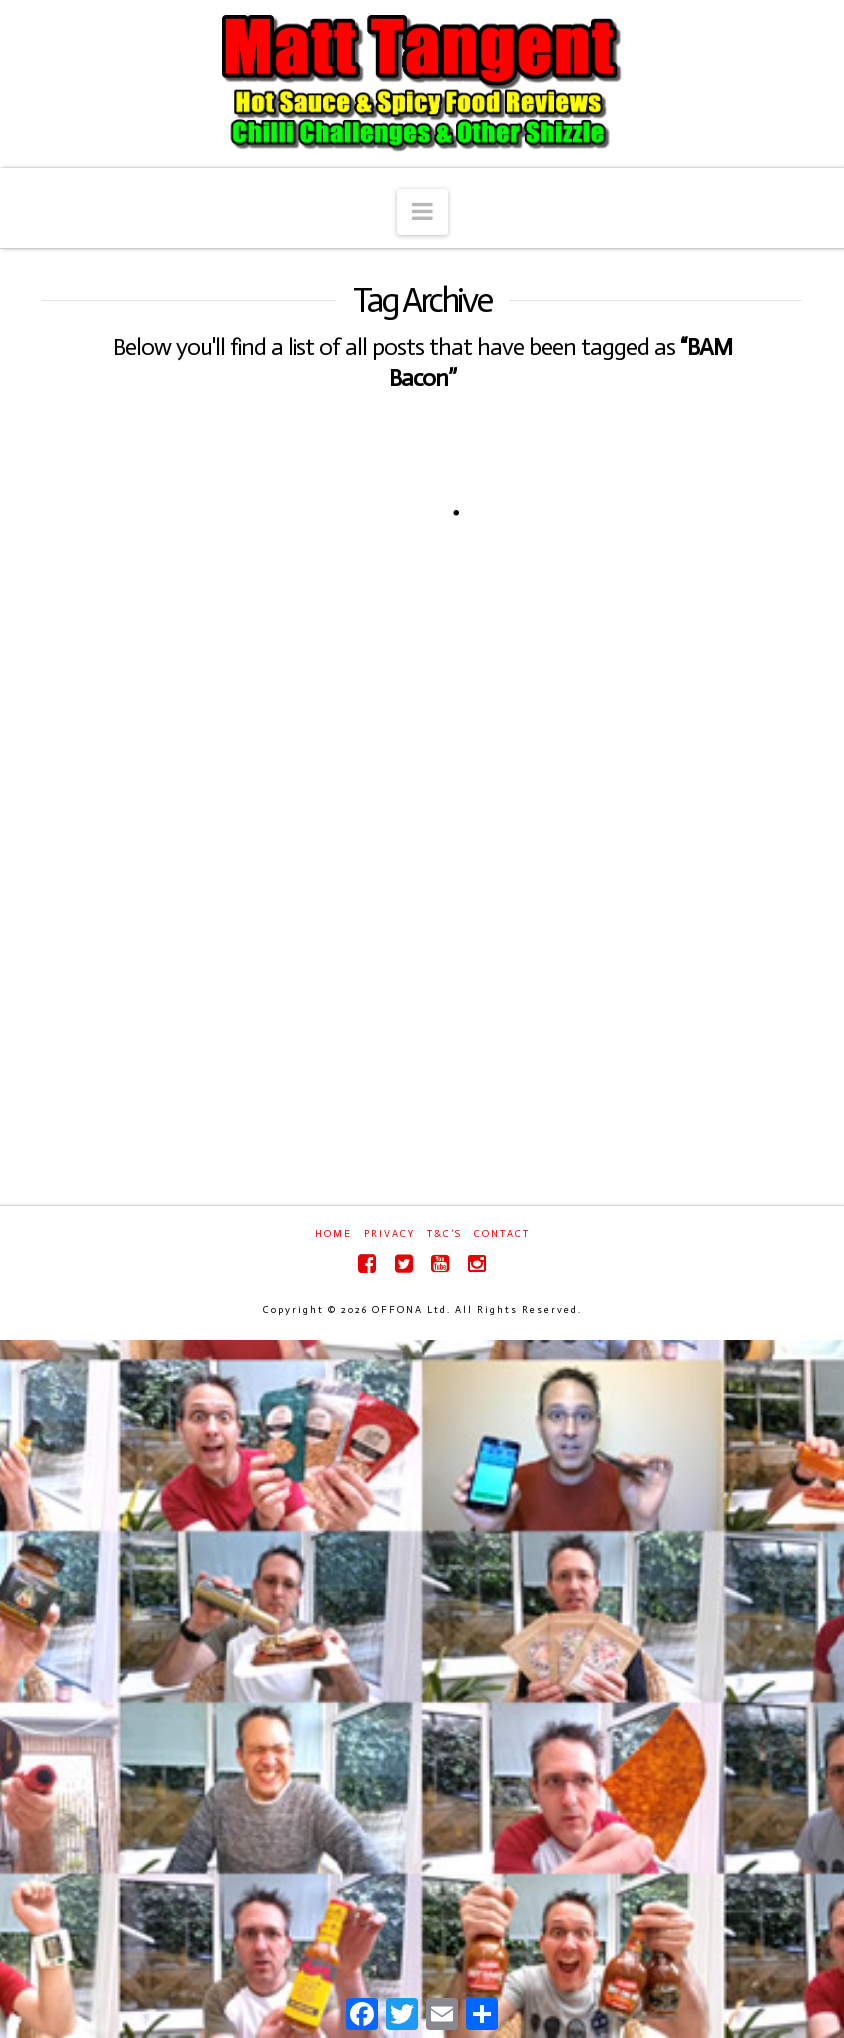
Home (333, 1234)
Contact (502, 1234)
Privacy (389, 1234)
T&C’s (444, 1234)
